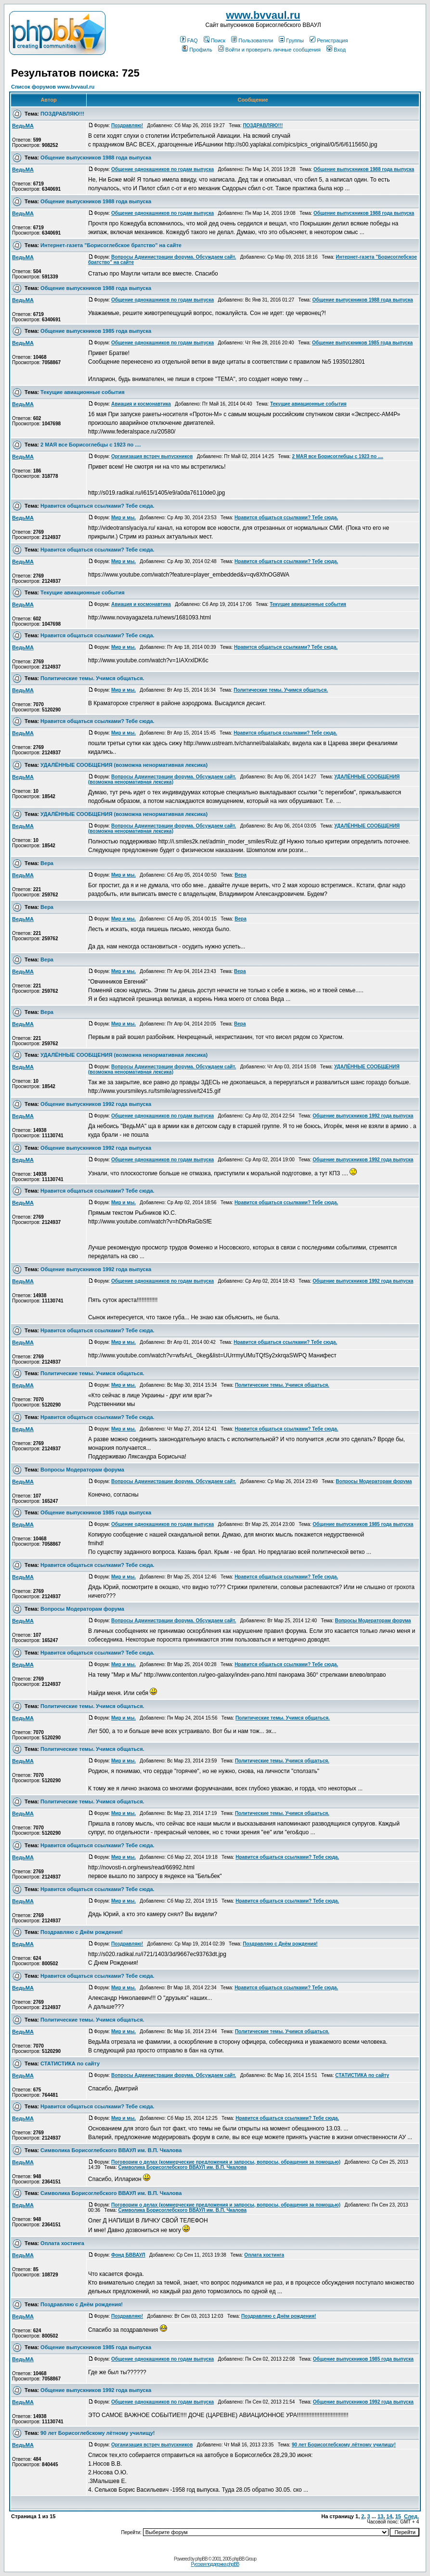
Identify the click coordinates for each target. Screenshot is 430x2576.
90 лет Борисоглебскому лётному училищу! (97, 2433)
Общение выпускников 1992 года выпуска (95, 1104)
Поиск (214, 40)
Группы (291, 40)
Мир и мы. (123, 517)
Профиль (197, 50)
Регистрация (329, 40)
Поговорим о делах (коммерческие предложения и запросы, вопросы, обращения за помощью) (225, 2162)
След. (411, 2516)
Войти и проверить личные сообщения (269, 50)
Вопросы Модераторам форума (82, 1469)
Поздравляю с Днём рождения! (81, 1932)
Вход (336, 50)
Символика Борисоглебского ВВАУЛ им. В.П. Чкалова (111, 2150)
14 (389, 2516)
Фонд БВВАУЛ (128, 2255)
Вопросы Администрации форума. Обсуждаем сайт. (173, 257)
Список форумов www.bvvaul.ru (52, 87)
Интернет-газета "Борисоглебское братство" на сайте (111, 245)
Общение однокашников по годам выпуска (162, 169)
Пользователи (252, 40)
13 (380, 2516)
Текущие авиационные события (82, 392)
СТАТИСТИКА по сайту (70, 2063)
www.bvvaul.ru (263, 15)
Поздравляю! (127, 125)
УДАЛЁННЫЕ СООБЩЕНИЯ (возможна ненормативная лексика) (124, 765)
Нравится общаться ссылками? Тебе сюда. (97, 506)
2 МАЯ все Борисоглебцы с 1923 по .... (90, 444)
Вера (46, 863)
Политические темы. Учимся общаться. (92, 678)
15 (398, 2516)
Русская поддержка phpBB (215, 2564)
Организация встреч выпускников (152, 456)
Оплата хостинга (62, 2243)
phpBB (201, 2559)
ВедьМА (23, 126)
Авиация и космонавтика (141, 404)
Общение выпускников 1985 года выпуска (95, 331)
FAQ (189, 40)
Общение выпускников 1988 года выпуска (95, 157)
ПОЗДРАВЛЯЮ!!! (62, 114)
